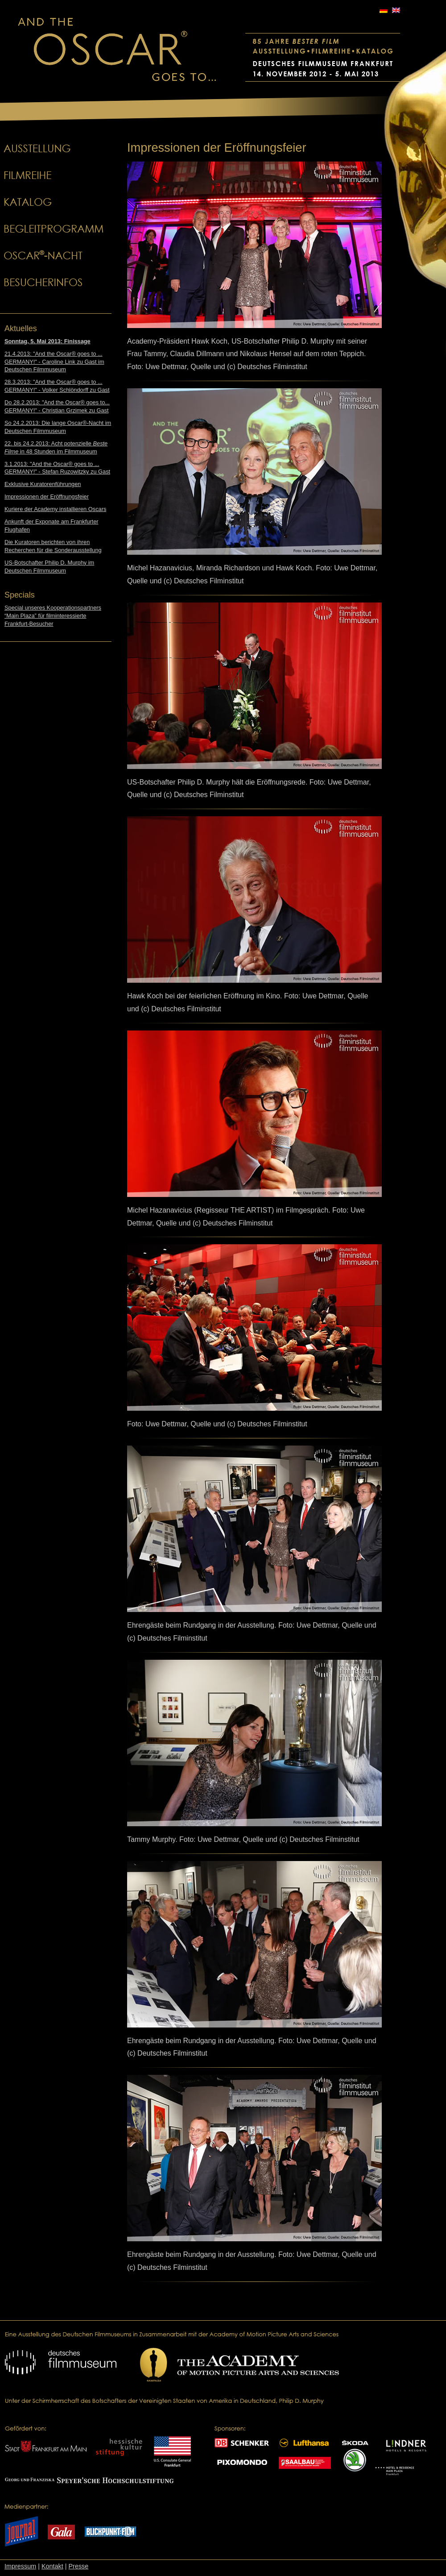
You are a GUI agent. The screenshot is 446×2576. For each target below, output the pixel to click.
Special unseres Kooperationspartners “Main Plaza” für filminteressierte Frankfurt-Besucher (52, 615)
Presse (78, 2566)
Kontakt (52, 2566)
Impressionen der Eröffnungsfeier (46, 496)
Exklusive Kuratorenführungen (42, 484)
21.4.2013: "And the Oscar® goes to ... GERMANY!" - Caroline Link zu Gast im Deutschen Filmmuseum (54, 361)
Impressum (20, 2566)
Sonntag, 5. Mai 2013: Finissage (47, 341)
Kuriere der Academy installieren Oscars (55, 509)
